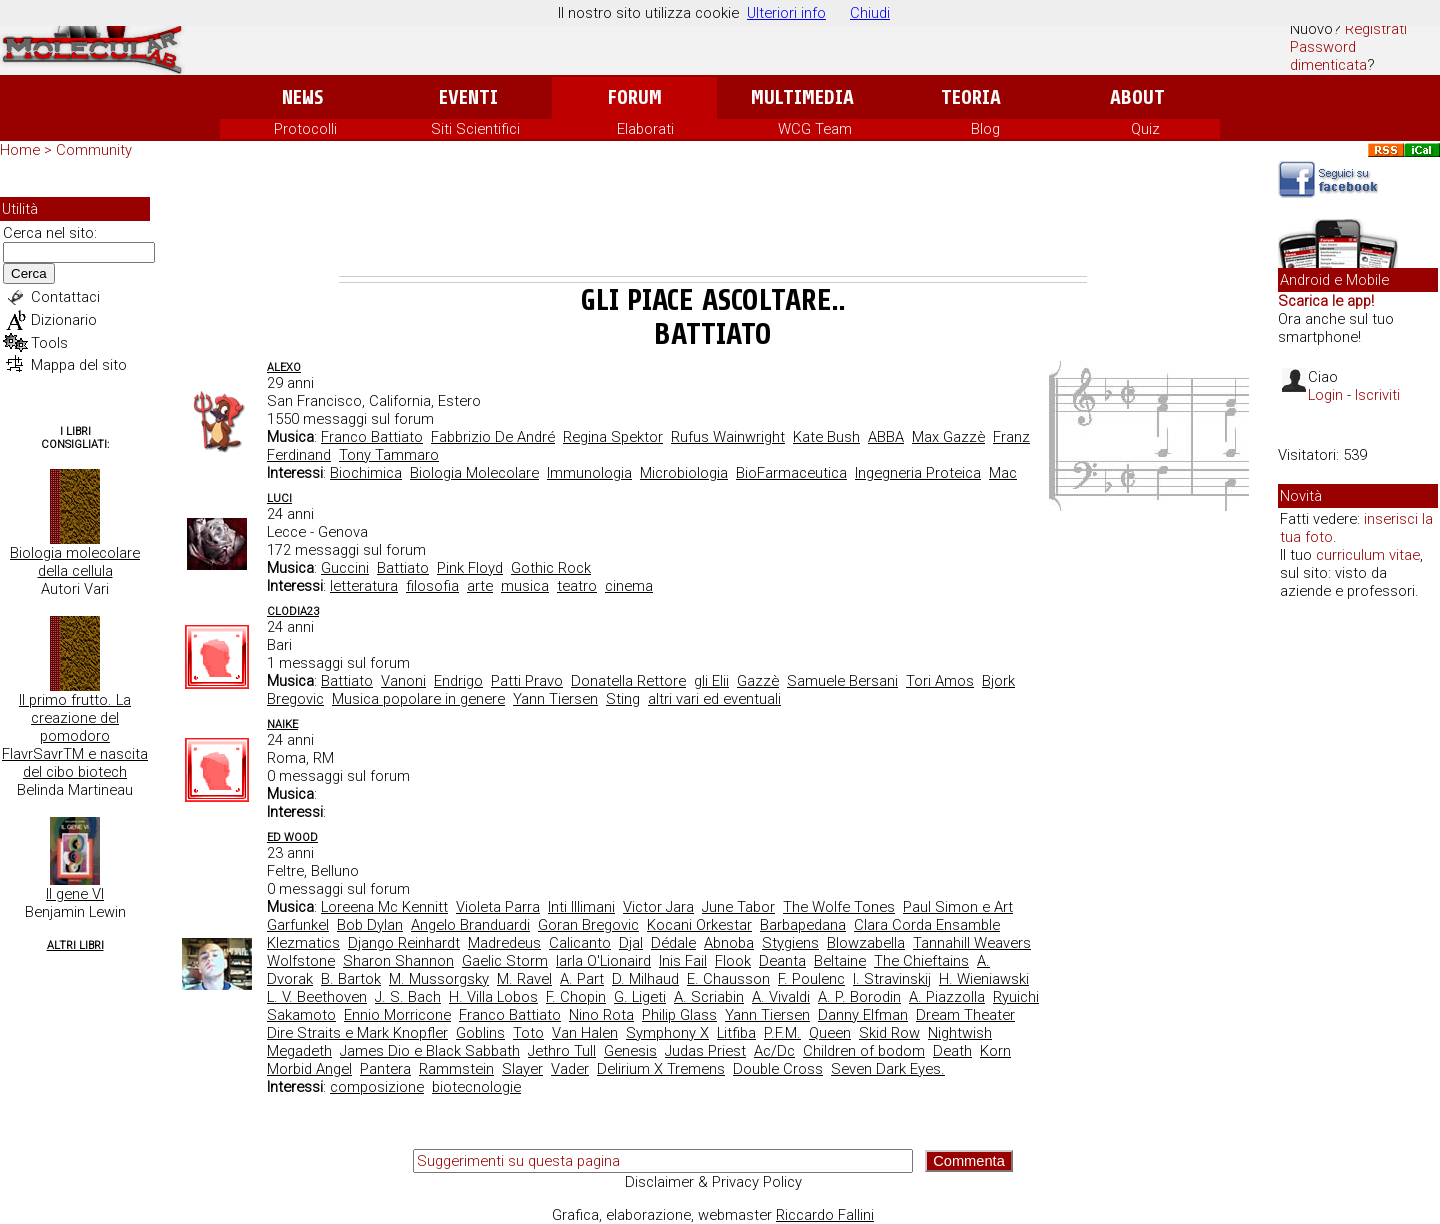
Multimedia (802, 97)
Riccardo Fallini (825, 1215)
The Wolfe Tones (839, 907)
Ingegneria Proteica (918, 473)
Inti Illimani (581, 907)
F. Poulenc (811, 979)
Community (94, 150)
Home (20, 150)
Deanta (782, 961)
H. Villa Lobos (493, 997)
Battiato (403, 568)
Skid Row (889, 1033)
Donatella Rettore (628, 681)
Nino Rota (601, 1015)
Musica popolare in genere (418, 699)
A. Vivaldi (781, 997)
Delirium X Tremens (661, 1069)
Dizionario (64, 320)
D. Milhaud (645, 979)
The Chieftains (921, 961)
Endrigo (458, 681)
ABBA (886, 437)
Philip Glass (679, 1015)
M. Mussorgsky (439, 979)
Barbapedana (803, 925)
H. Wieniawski (984, 979)
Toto (528, 1033)
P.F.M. (782, 1033)
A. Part (582, 979)
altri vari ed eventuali (714, 699)
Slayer (522, 1069)
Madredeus (504, 943)
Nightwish (960, 1033)
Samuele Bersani (842, 681)
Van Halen (585, 1033)
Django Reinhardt (404, 943)
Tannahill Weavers (972, 943)
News (302, 97)
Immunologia (589, 473)
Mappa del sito (79, 365)
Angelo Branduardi (470, 925)
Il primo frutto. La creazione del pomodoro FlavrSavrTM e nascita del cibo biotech (75, 736)
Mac (1003, 473)
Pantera (385, 1069)
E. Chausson (728, 979)
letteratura (364, 586)
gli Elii (711, 681)
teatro (577, 586)
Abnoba (729, 943)
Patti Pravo (527, 681)
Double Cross (778, 1069)
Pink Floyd (470, 568)
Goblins (480, 1033)
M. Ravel (524, 979)
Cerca (29, 273)
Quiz (1145, 129)
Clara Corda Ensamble (927, 925)
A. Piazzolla (947, 997)
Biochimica (366, 473)
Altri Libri (75, 945)
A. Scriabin (709, 997)
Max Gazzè (948, 437)
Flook (733, 961)
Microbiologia (684, 473)
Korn (995, 1051)
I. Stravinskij (892, 979)
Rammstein (456, 1069)
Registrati (1376, 29)
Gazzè (758, 681)
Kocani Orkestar (699, 925)
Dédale (673, 943)
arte (480, 586)
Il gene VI (75, 894)
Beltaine (840, 961)
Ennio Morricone (397, 1015)
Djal (631, 943)
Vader (570, 1069)
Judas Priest (705, 1051)
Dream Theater (965, 1015)
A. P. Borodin (859, 997)
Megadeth (299, 1051)
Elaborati (645, 129)
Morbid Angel (309, 1069)
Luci (279, 498)
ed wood (292, 837)
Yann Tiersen (555, 699)
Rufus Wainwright (728, 437)
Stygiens (790, 943)
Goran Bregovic (588, 925)
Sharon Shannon (398, 961)
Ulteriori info (786, 13)
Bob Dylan (370, 925)
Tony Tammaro (389, 455)
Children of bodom (864, 1051)
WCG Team (815, 129)
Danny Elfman (863, 1015)
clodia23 (293, 611)
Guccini (345, 568)
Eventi (468, 97)
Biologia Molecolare (474, 473)
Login (1325, 395)
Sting (623, 699)
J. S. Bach (408, 997)
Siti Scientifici (475, 129)
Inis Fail (683, 961)
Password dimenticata (1328, 56)
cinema (629, 586)
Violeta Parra (498, 907)
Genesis (630, 1051)
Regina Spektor (613, 437)
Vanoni (403, 681)
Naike (282, 724)
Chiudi (870, 13)
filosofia (432, 586)
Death (952, 1051)
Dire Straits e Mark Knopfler (357, 1033)
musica (525, 586)
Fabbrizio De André (493, 437)
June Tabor (738, 907)
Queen (830, 1033)
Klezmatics (303, 943)
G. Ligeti (640, 997)
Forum (634, 97)
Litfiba (736, 1033)
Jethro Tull (562, 1051)
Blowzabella (866, 943)
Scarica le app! (1326, 301)
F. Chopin (576, 997)
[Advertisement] (713, 221)
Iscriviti (1377, 395)
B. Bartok (351, 979)
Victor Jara (658, 907)
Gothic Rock (551, 568)
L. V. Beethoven (317, 997)
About (1137, 97)
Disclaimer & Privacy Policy (713, 1182)
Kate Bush (826, 437)
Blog (985, 129)
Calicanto (580, 943)
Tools (49, 343)
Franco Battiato (372, 437)
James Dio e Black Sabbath (430, 1051)
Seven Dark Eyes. (888, 1069)
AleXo (284, 367)
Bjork (998, 681)
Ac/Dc (774, 1051)
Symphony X (667, 1033)
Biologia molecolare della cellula (75, 562)
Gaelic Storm (505, 961)
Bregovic (295, 699)
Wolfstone (301, 961)
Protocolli (305, 129)
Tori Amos (940, 681)
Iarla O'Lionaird (603, 961)
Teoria (971, 97)
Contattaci (65, 297)
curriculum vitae (1368, 555)
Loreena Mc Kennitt (384, 907)
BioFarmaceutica (791, 473)
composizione (377, 1087)
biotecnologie (476, 1087)
